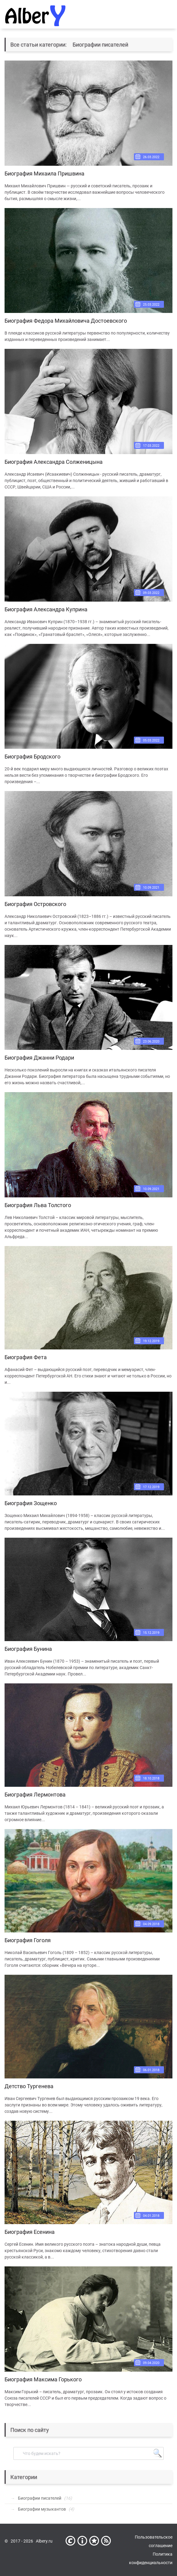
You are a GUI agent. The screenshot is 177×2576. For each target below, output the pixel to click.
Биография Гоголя (28, 1940)
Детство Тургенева (29, 2086)
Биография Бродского (32, 756)
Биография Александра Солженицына (54, 462)
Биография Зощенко (31, 1503)
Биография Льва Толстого (38, 1205)
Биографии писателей (39, 2498)
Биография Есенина (30, 2232)
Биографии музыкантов (42, 2509)
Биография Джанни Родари (39, 1057)
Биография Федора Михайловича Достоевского (66, 321)
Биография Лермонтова (35, 1794)
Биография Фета (26, 1357)
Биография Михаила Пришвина (44, 173)
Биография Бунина (28, 1649)
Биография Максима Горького (43, 2379)
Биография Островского (35, 904)
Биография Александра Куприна (46, 609)
